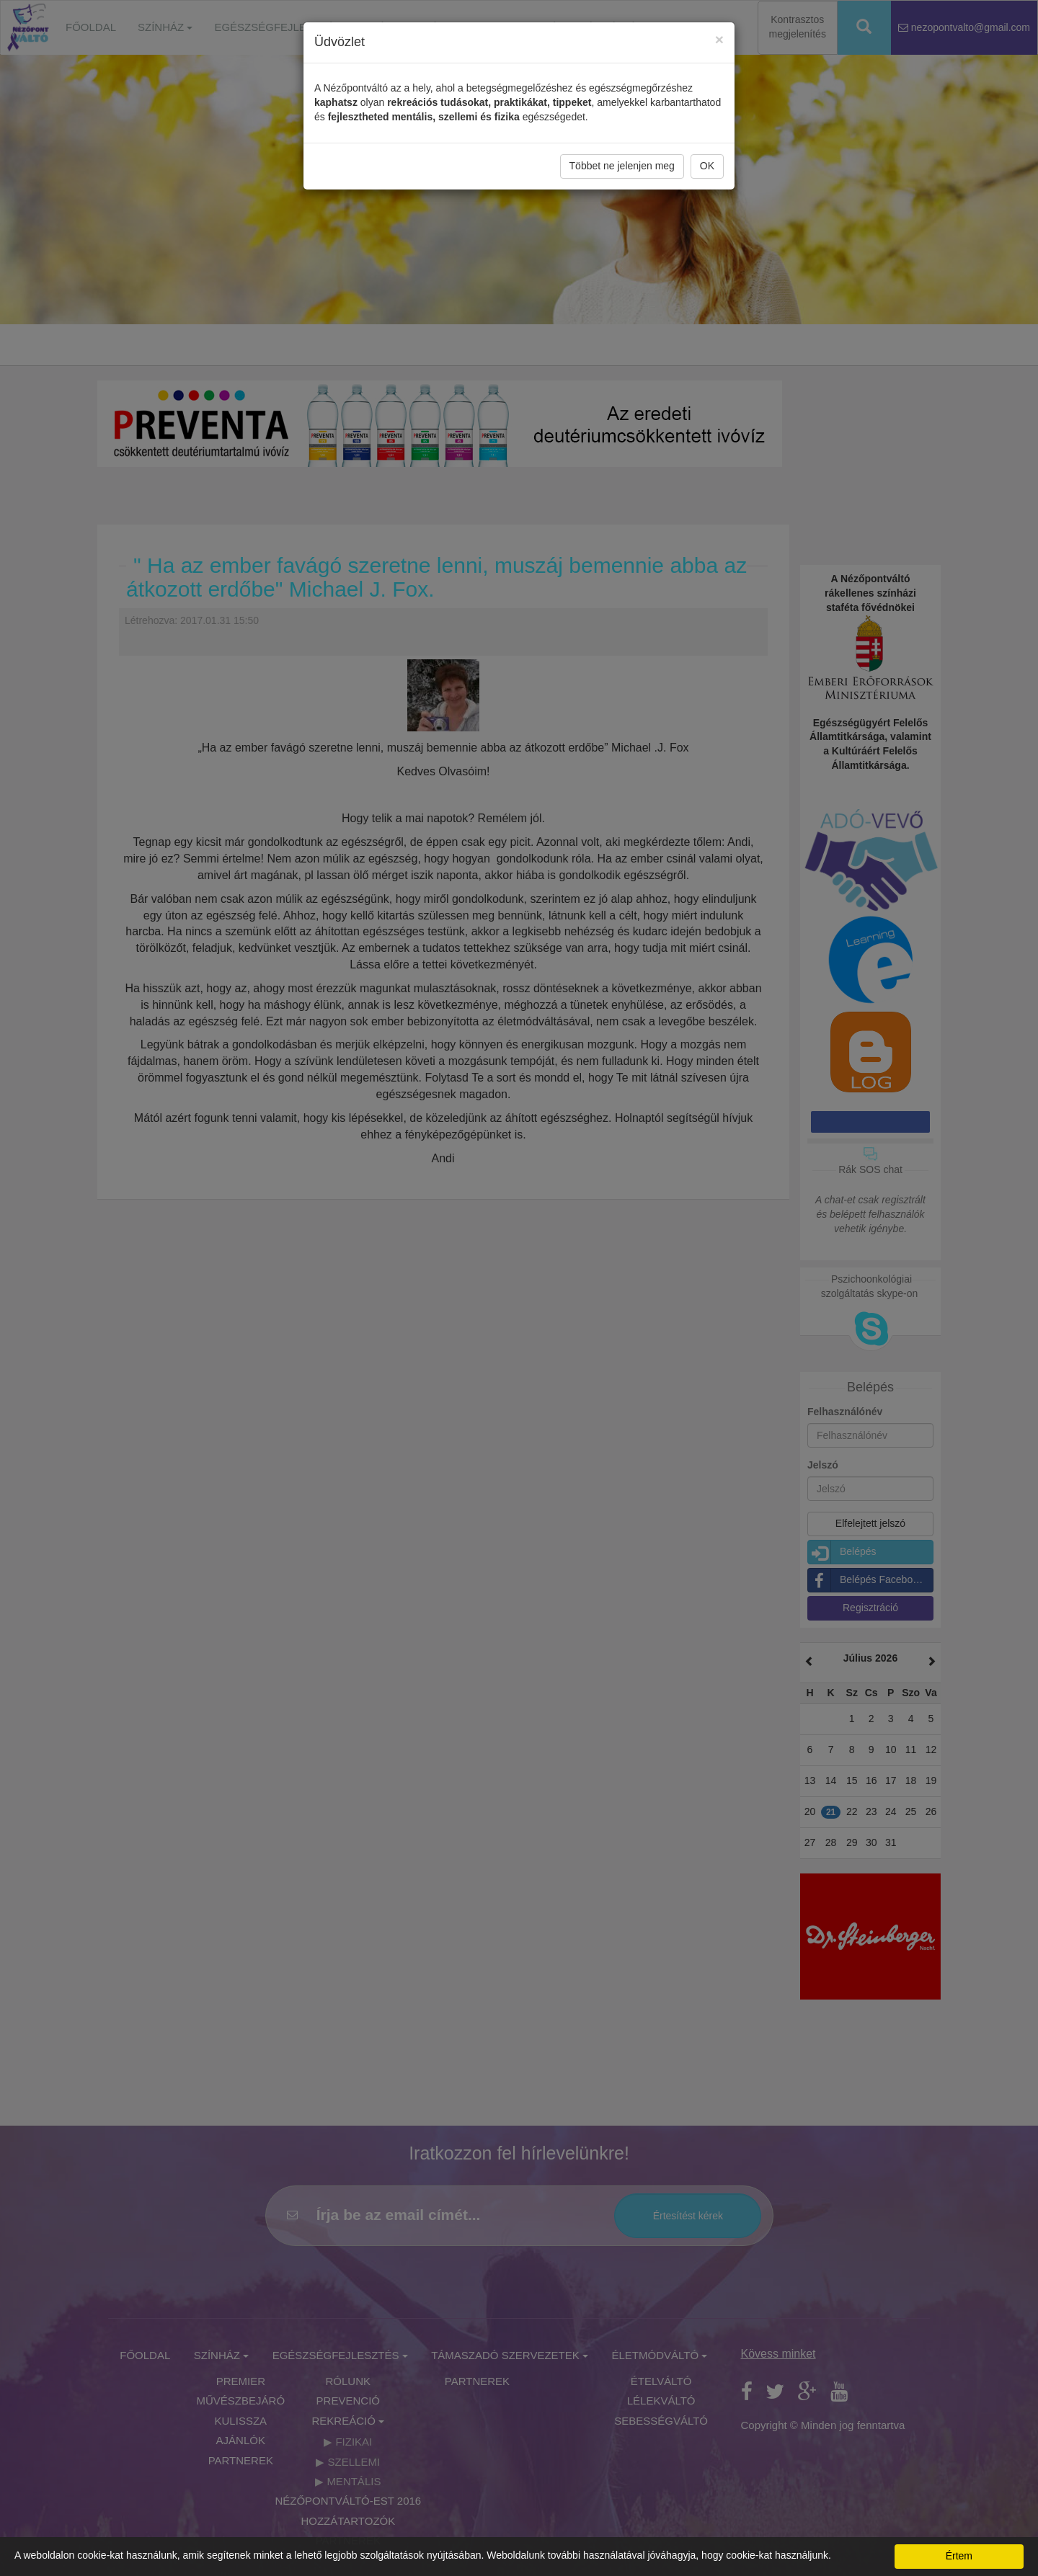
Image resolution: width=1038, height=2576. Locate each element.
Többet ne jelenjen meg (622, 163)
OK (707, 163)
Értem (959, 2556)
